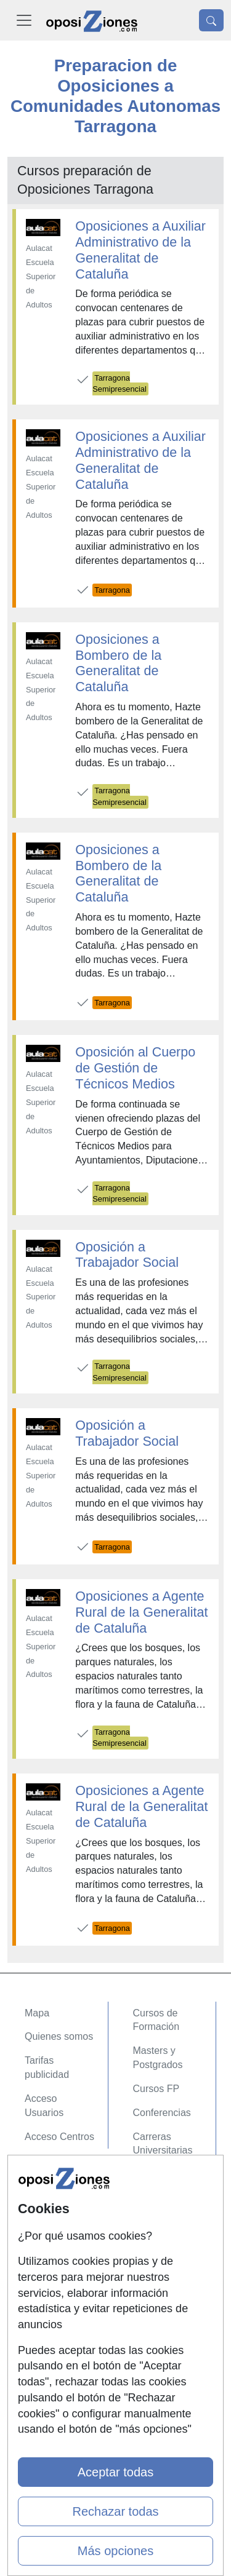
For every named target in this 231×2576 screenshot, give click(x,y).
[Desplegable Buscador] (211, 20)
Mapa (37, 2013)
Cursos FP (156, 2088)
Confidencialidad (61, 2212)
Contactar (46, 2188)
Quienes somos (59, 2036)
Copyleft (43, 2260)
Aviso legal (48, 2236)
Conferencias (162, 2112)
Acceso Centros (59, 2136)
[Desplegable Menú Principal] (24, 20)
